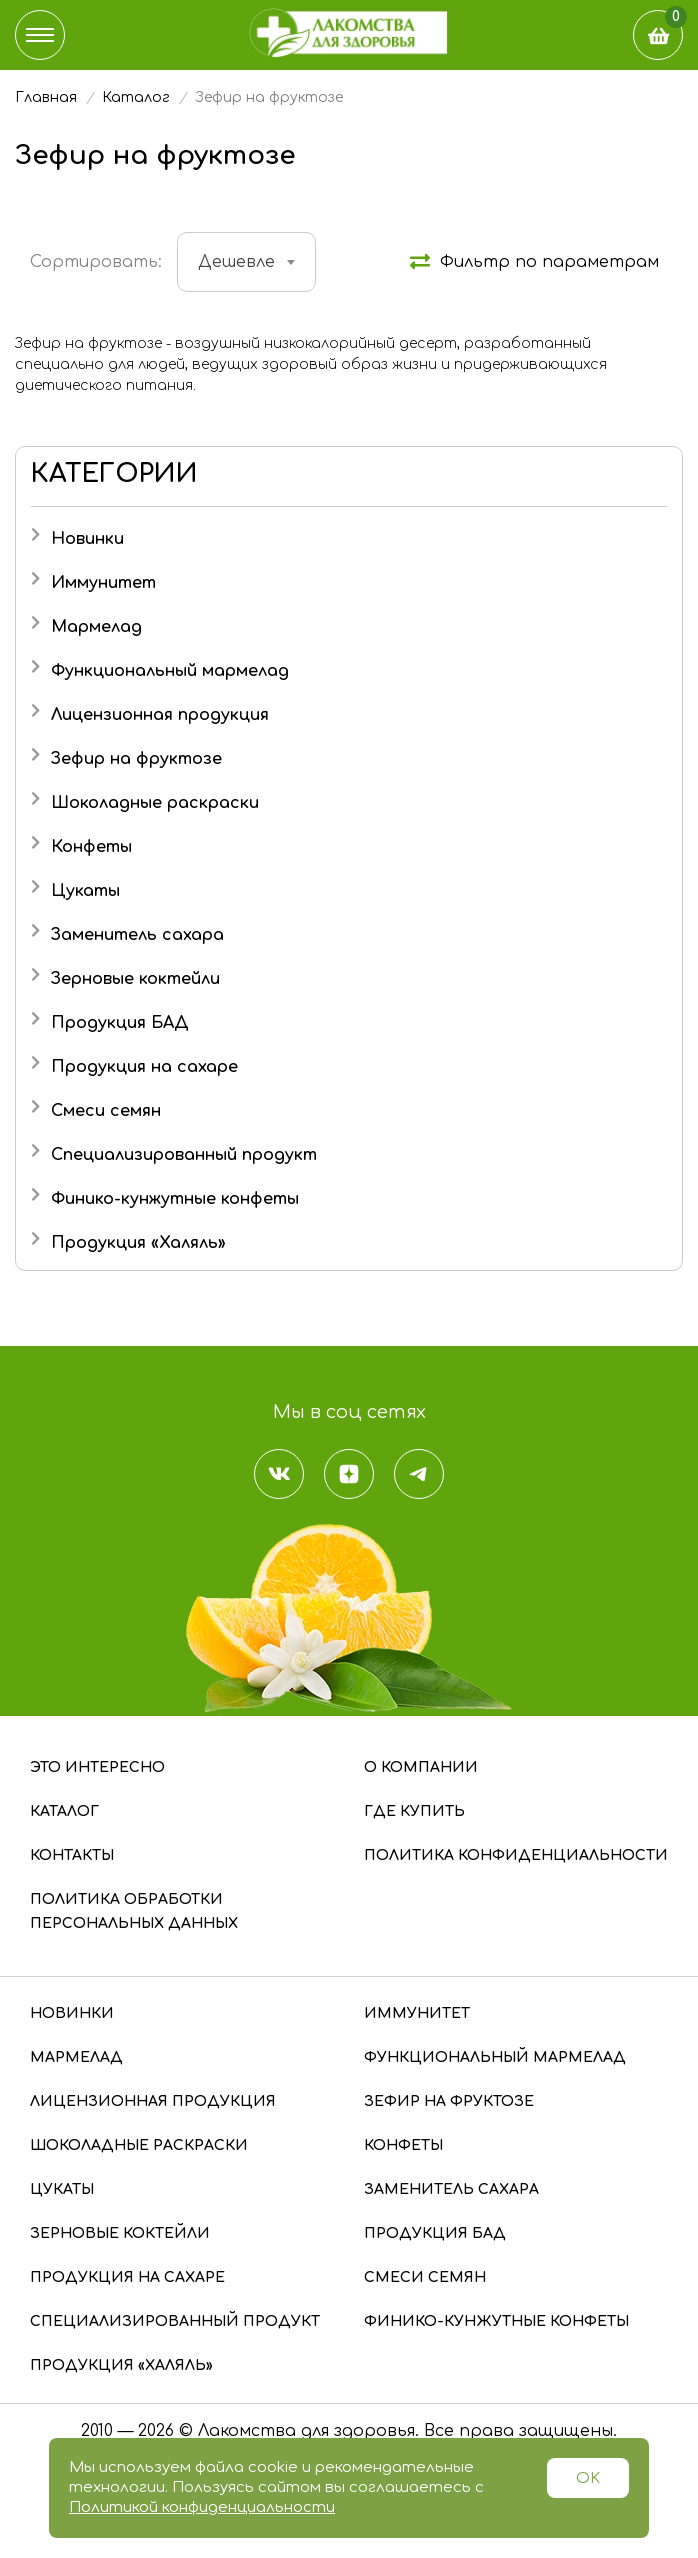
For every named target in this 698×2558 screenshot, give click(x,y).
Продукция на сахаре (144, 1067)
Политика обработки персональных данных (134, 1911)
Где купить (414, 1811)
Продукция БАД (120, 1023)
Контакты (72, 1855)
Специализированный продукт (184, 1155)
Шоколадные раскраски (155, 803)
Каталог (64, 1811)
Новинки (87, 539)
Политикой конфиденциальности (202, 2507)
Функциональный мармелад (170, 671)
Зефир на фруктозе (136, 759)
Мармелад (96, 627)
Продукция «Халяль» (138, 1243)
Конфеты (91, 847)
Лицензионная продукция (160, 715)
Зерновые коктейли (135, 979)
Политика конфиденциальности (516, 1855)
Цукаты (85, 891)
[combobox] (246, 262)
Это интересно (97, 1767)
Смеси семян (106, 1111)
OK (588, 2478)
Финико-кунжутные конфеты (175, 1199)
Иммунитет (103, 583)
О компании (421, 1767)
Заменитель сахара (137, 935)
